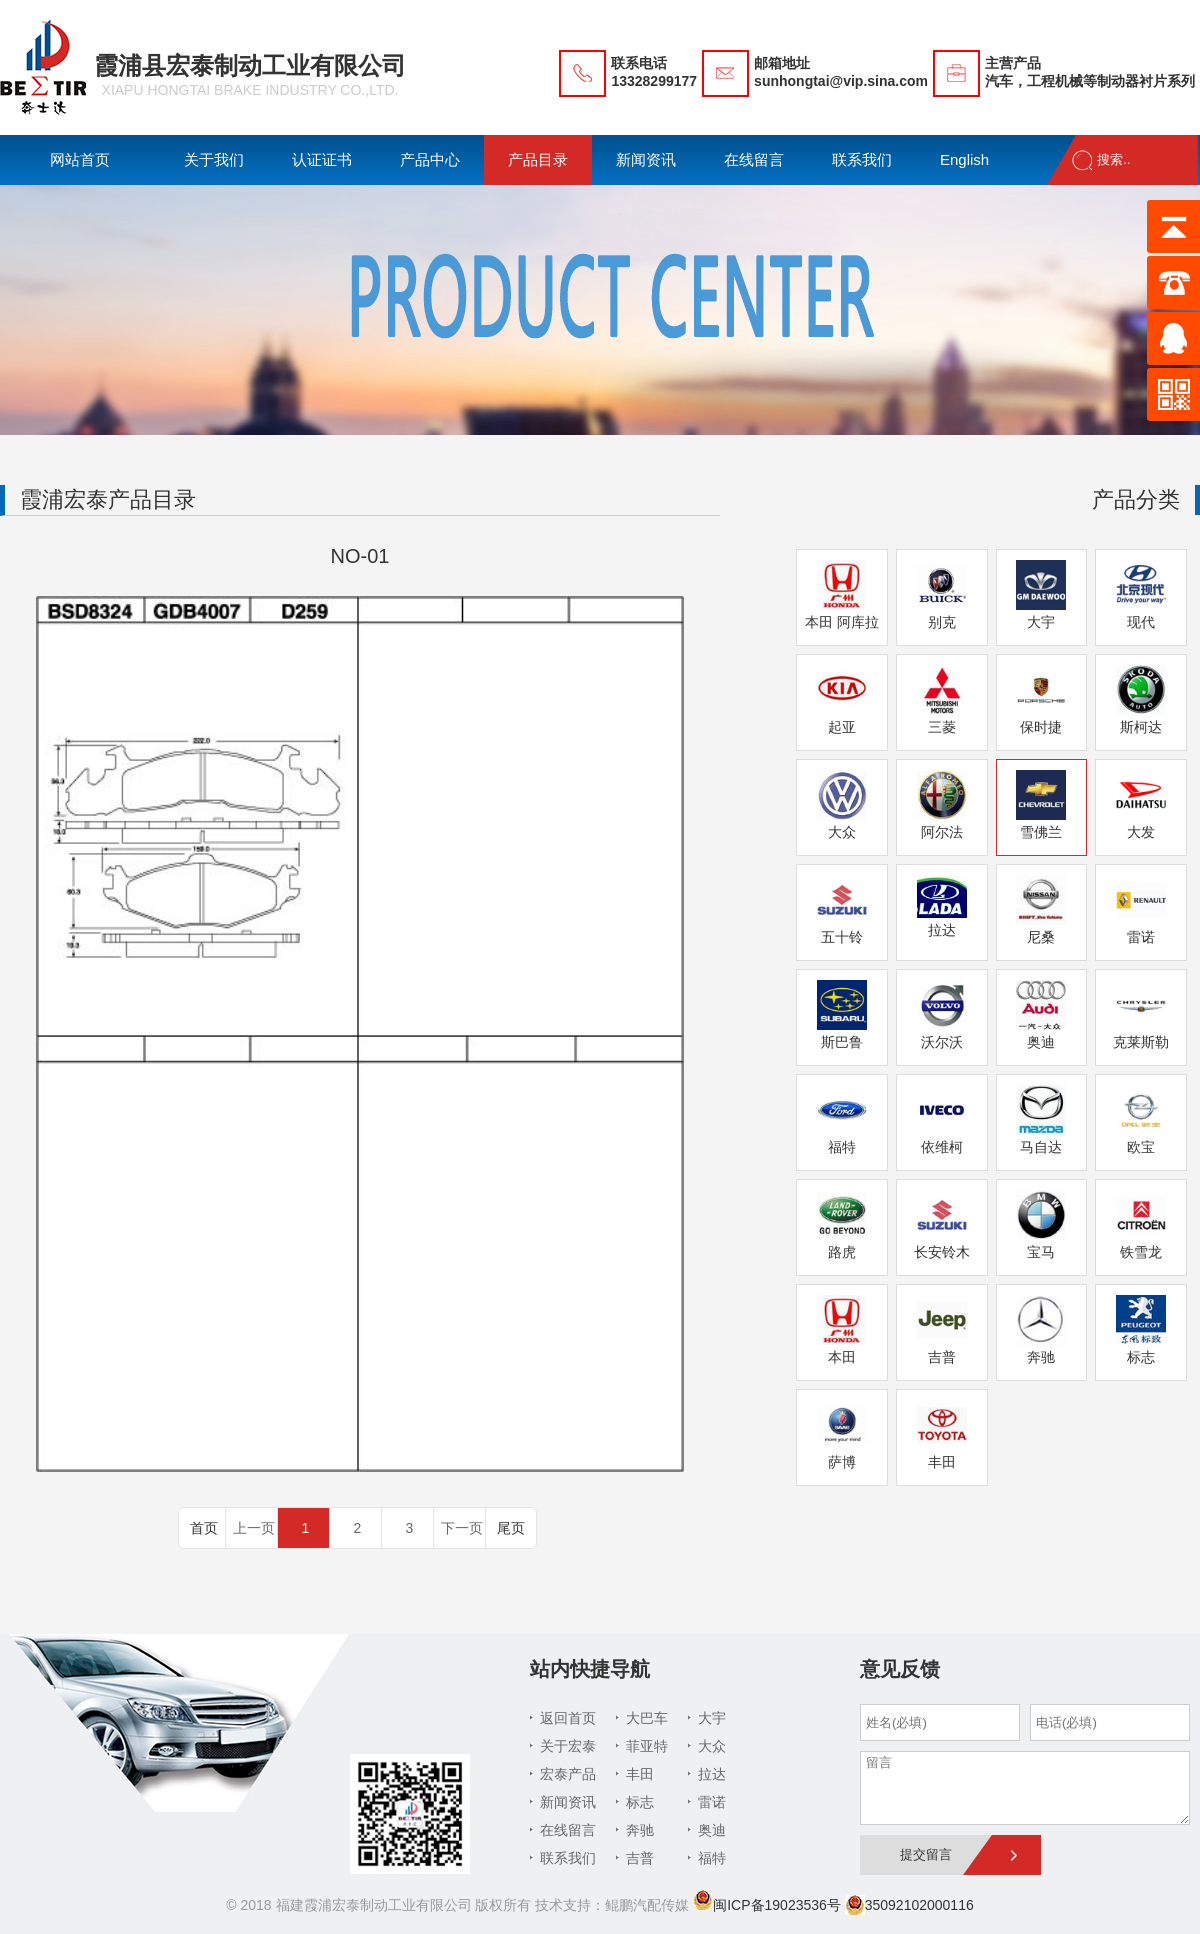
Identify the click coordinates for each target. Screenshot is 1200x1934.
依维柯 (942, 1120)
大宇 (1041, 595)
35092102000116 (909, 1905)
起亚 (842, 700)
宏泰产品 (568, 1774)
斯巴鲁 (842, 1015)
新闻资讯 (646, 159)
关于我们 (214, 159)
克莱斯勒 (1141, 1015)
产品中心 (430, 159)
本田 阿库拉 (842, 595)
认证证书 (322, 159)
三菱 (942, 700)
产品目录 (538, 159)
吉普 (942, 1330)
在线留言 (754, 159)
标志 (1141, 1330)
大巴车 (647, 1718)
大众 (842, 805)
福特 (842, 1120)
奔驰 (1041, 1330)
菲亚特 (647, 1746)
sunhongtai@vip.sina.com (841, 81)
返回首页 (568, 1718)
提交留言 (926, 1854)
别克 (942, 595)
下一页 (462, 1528)
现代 (1141, 595)
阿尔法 (942, 805)
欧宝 (1141, 1120)
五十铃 (842, 910)
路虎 (842, 1225)
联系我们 (862, 159)
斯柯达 (1141, 700)
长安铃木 (942, 1225)
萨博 (842, 1435)
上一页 (254, 1528)
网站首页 (80, 159)
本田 (842, 1330)
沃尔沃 (942, 1015)
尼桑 (1041, 910)
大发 (1141, 805)
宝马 (1041, 1225)
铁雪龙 (1141, 1225)
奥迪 (1041, 1015)
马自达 (1041, 1120)
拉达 (942, 906)
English (964, 159)
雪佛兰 (1041, 805)
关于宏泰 (568, 1746)
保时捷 (1041, 700)
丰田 (942, 1435)
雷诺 (1141, 910)
